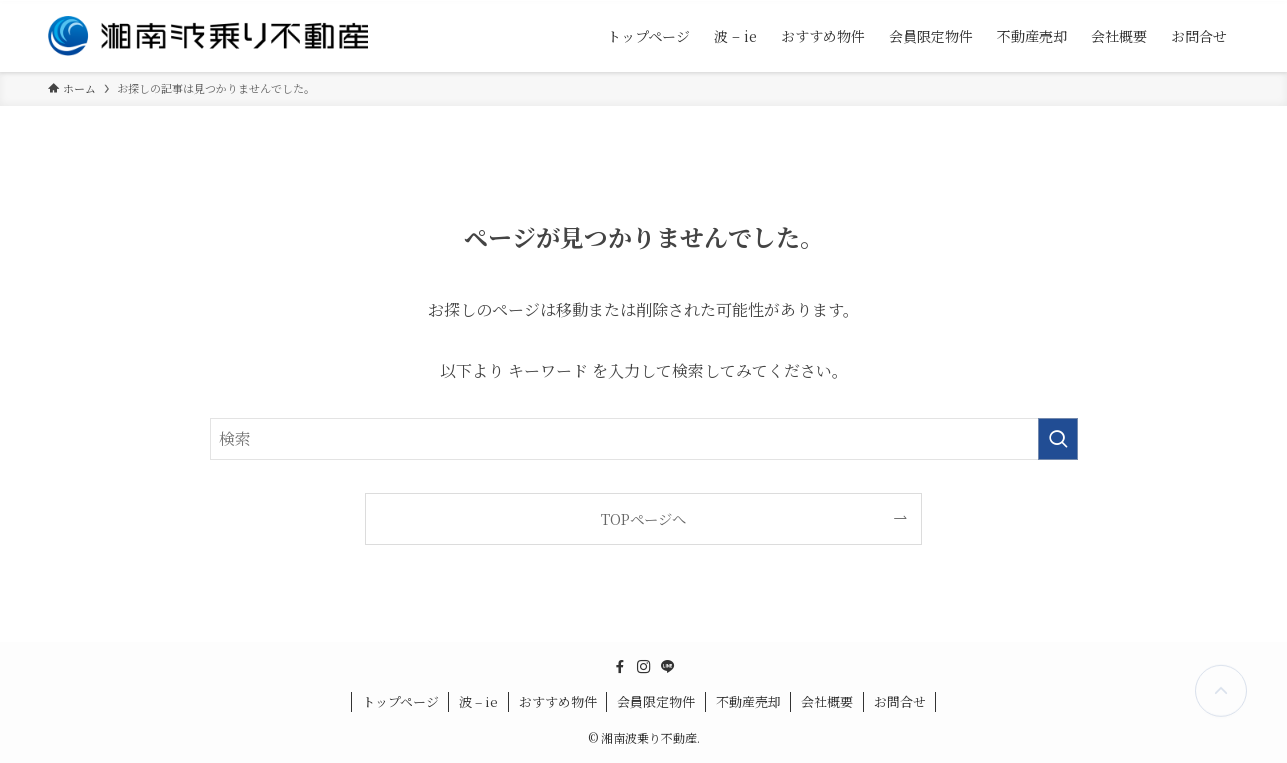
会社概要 (827, 701)
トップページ (400, 701)
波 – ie (478, 701)
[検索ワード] (644, 439)
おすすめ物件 (558, 701)
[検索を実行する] (1058, 439)
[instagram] (644, 667)
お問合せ (900, 701)
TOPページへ (643, 518)
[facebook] (620, 667)
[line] (668, 667)
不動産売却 (748, 701)
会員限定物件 (656, 701)
